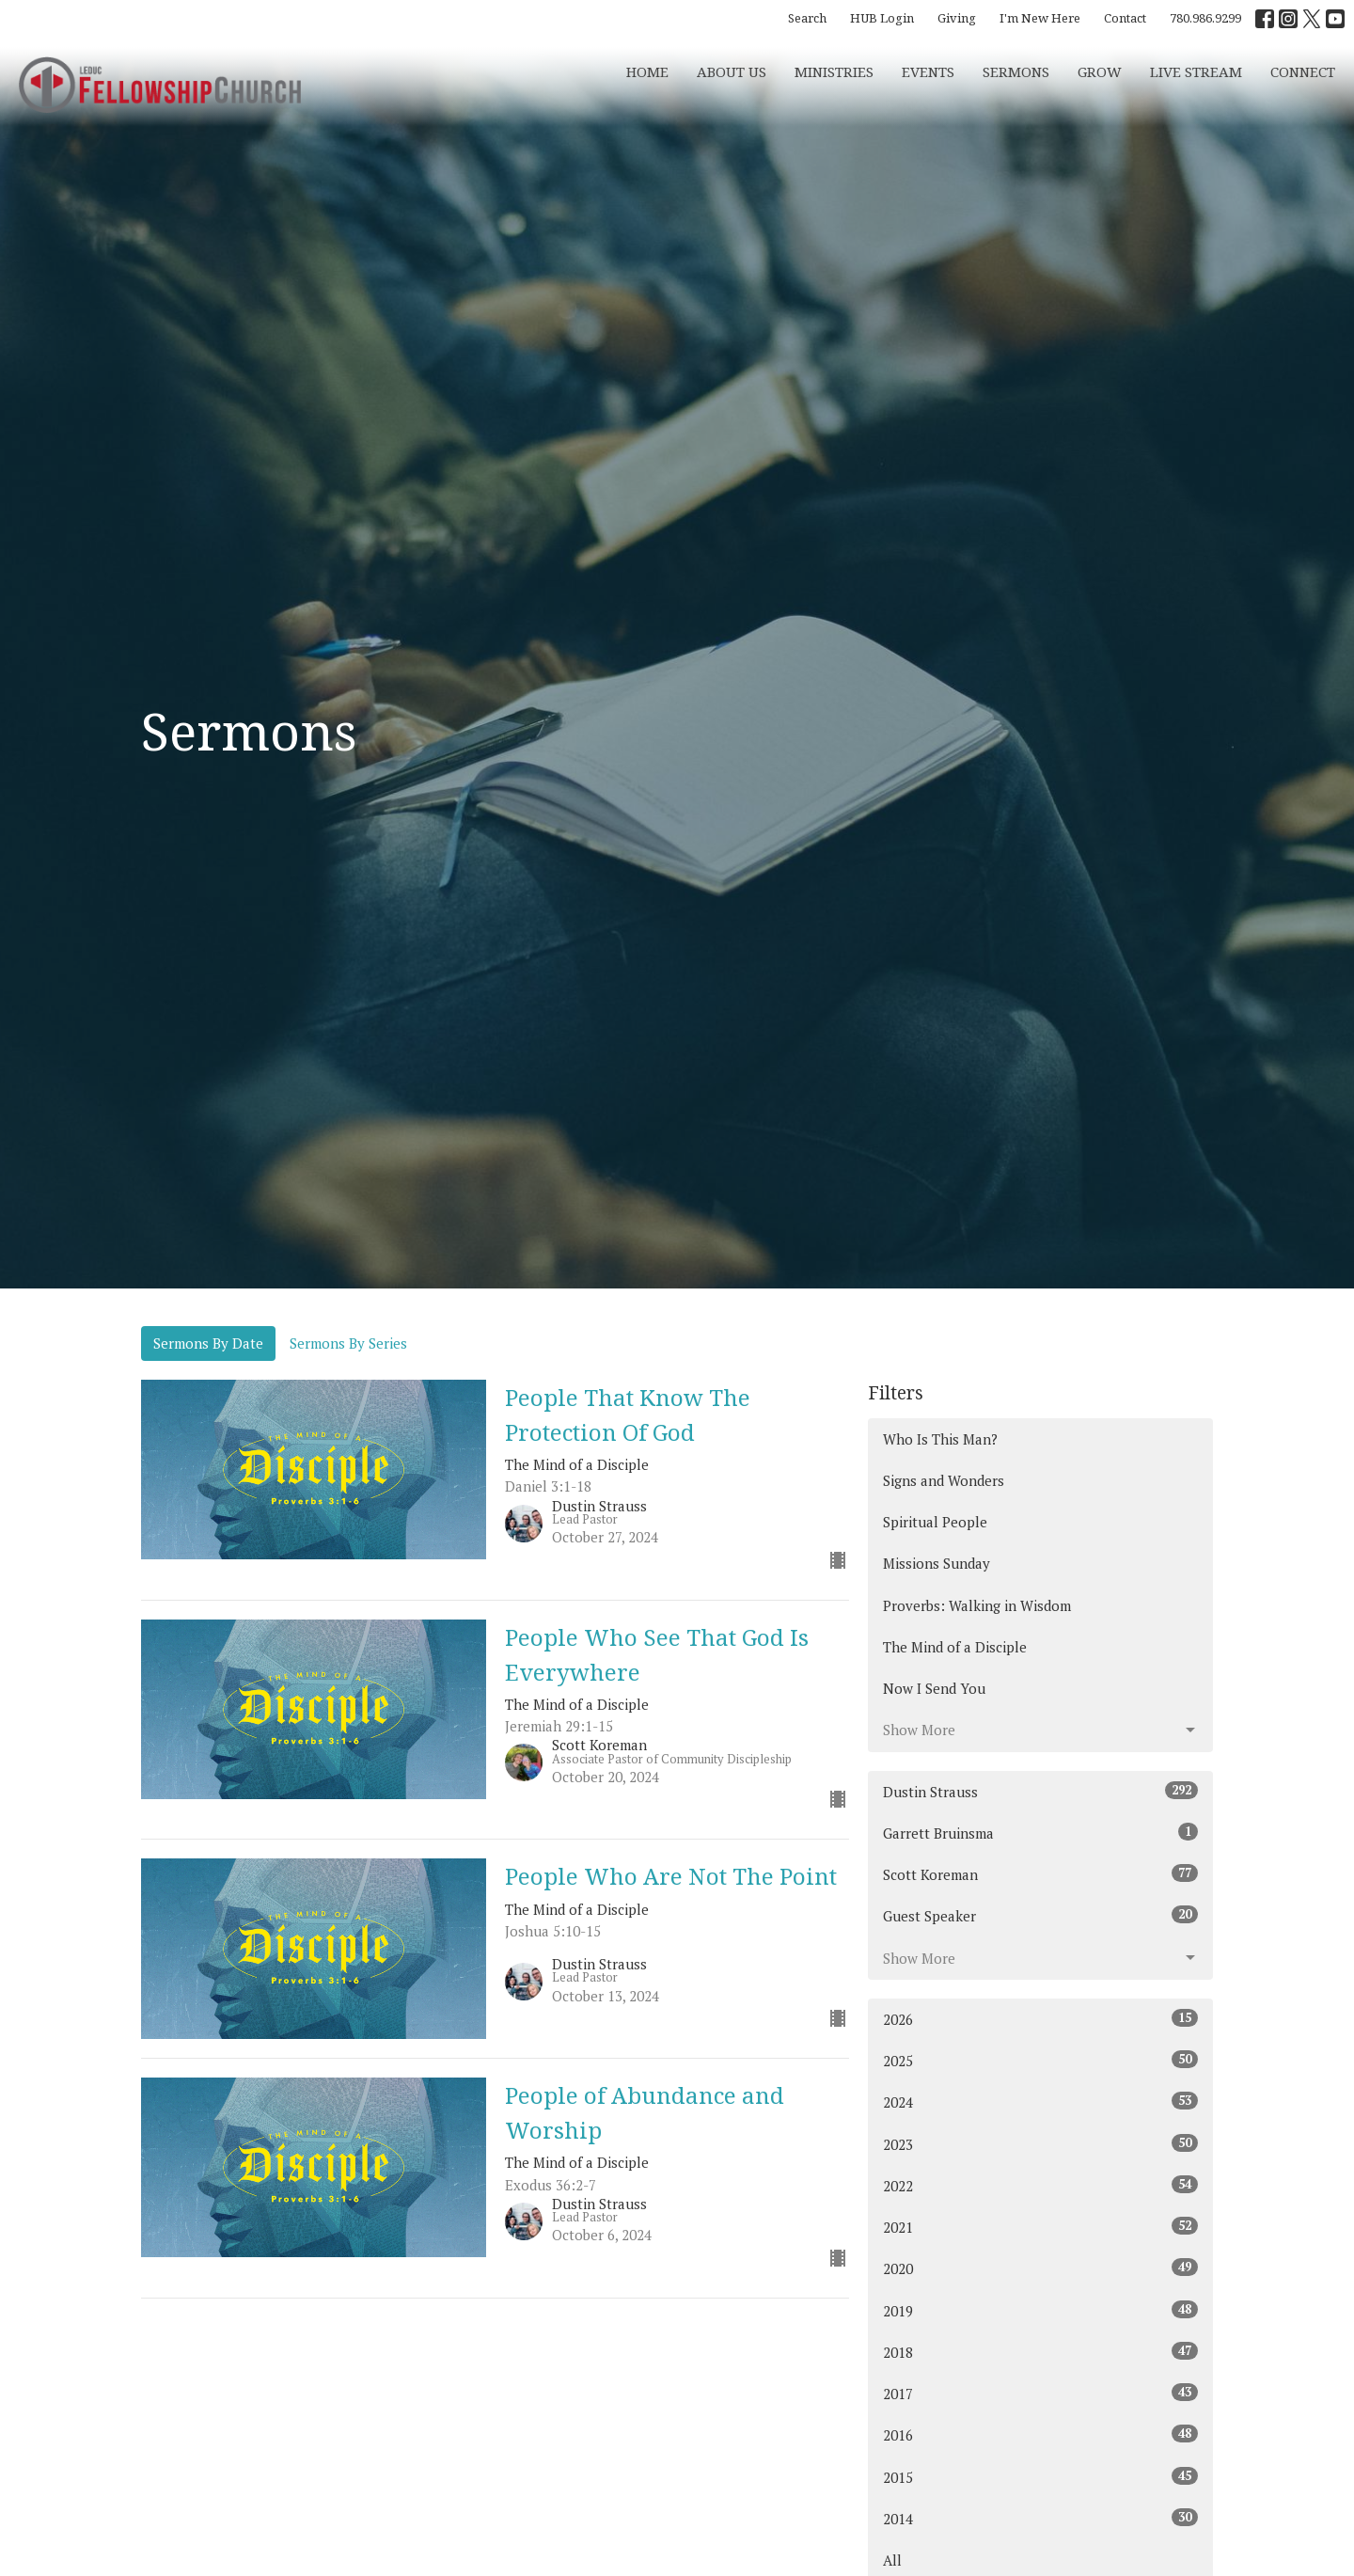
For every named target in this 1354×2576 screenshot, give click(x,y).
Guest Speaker (1040, 1915)
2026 (1040, 2019)
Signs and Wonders (943, 1480)
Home (647, 71)
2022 (1040, 2185)
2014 (1040, 2518)
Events (928, 71)
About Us (731, 71)
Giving (956, 17)
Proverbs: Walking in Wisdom (977, 1605)
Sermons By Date (208, 1343)
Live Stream (1196, 71)
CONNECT (1302, 71)
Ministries (834, 71)
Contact (1125, 17)
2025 (1040, 2060)
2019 (1040, 2310)
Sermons (1016, 71)
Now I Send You (934, 1688)
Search (807, 17)
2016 (1040, 2434)
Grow (1100, 71)
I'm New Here (1040, 17)
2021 (1040, 2226)
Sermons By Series (348, 1343)
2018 (1040, 2352)
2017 (1040, 2393)
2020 (1040, 2268)
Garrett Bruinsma (1040, 1832)
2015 (1040, 2477)
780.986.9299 (1205, 17)
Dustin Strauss (1040, 1791)
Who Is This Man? (940, 1439)
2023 (1040, 2144)
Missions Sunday (936, 1563)
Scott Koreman (1040, 1874)
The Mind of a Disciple (955, 1646)
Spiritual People (935, 1521)
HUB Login (882, 17)
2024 (1040, 2101)
